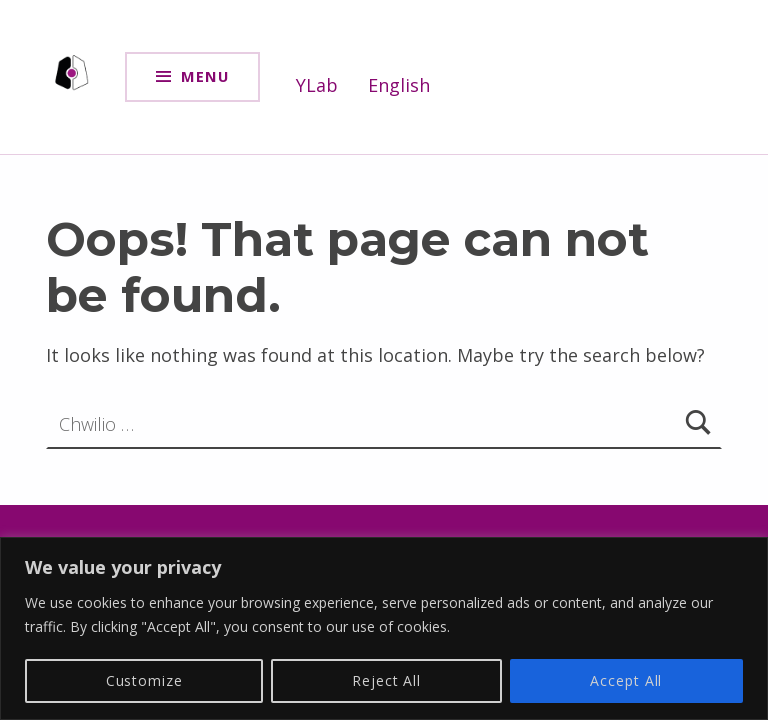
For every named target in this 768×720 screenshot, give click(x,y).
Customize (144, 680)
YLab (317, 85)
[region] (384, 628)
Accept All (626, 680)
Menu (205, 76)
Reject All (386, 680)
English (399, 85)
